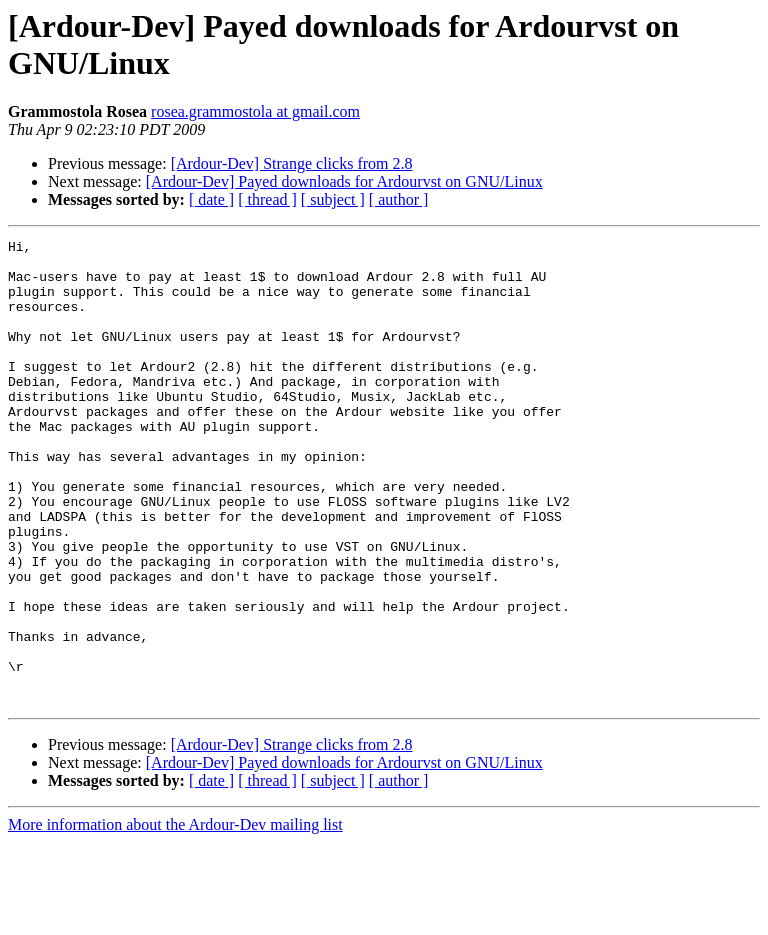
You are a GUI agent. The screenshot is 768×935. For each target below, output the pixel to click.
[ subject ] (333, 199)
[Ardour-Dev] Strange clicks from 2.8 (292, 163)
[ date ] (211, 199)
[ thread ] (267, 199)
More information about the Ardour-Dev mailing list (175, 917)
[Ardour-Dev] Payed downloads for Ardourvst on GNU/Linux (344, 181)
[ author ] (399, 199)
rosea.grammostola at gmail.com (255, 111)
